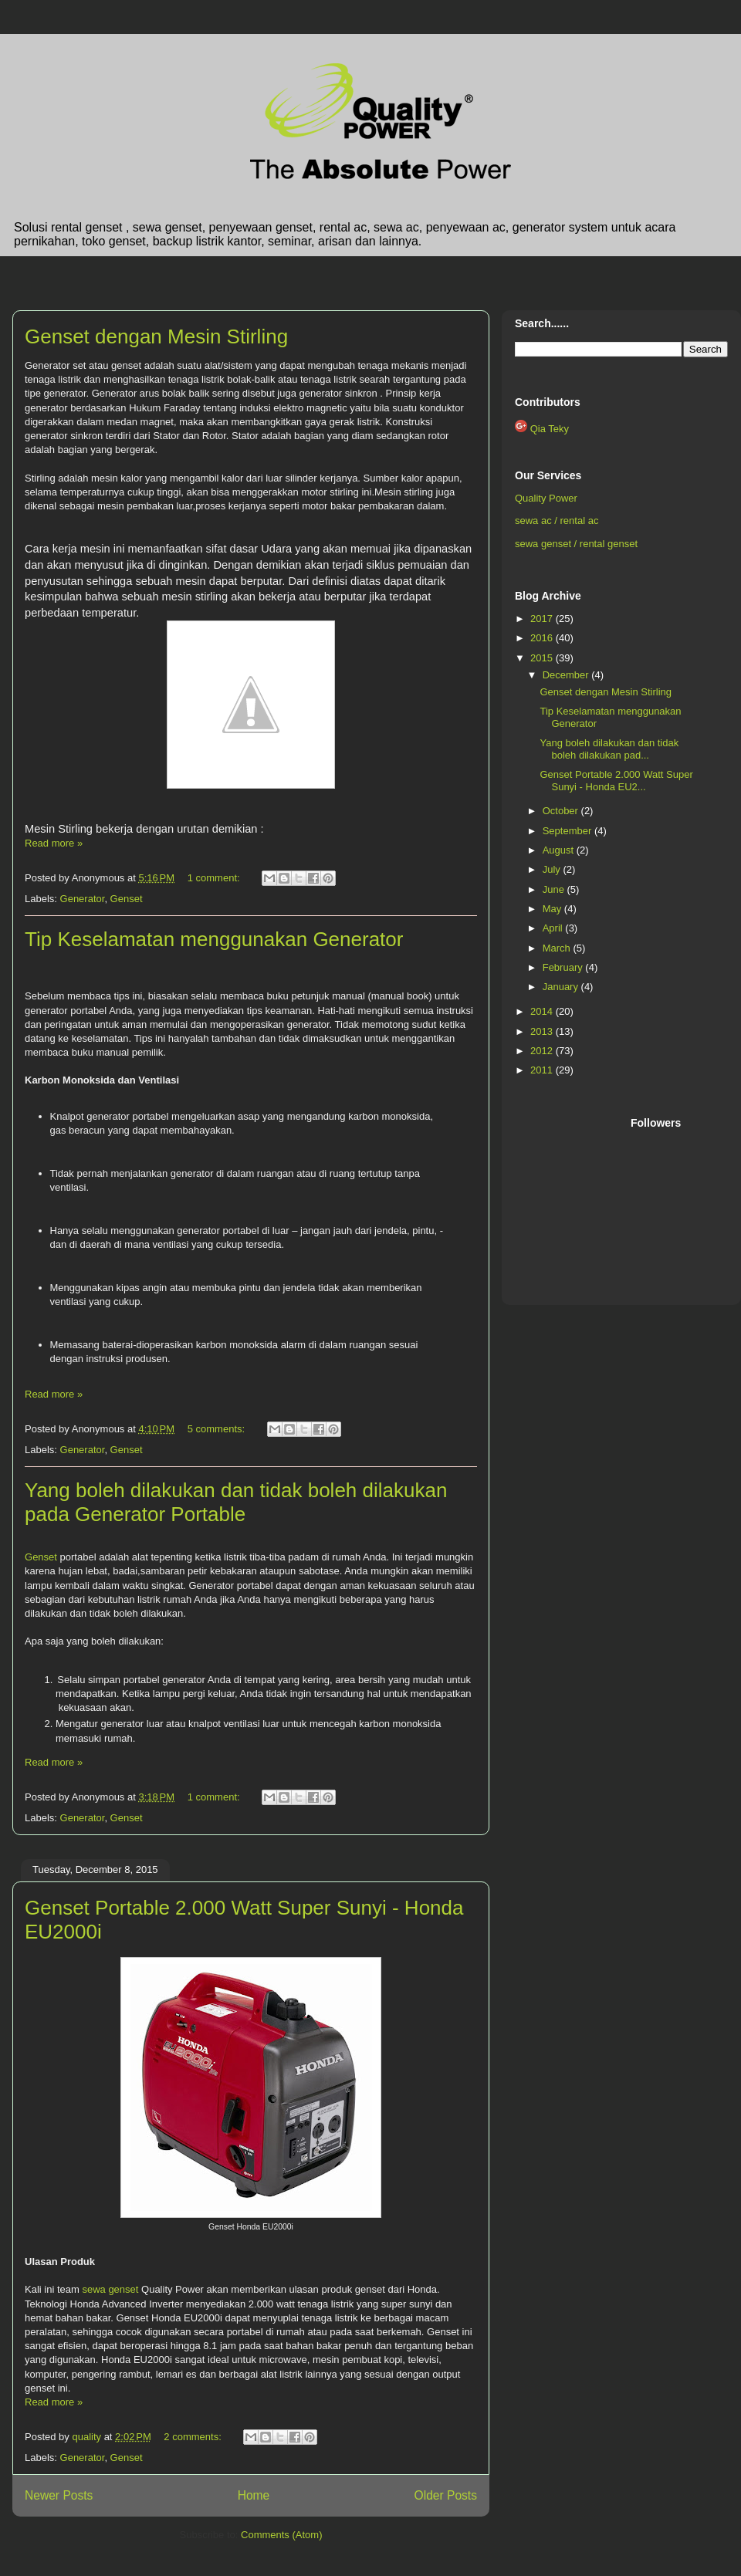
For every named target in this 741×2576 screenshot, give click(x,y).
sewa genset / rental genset (576, 543)
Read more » (54, 843)
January (562, 986)
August (560, 850)
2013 (543, 1031)
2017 (543, 618)
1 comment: (215, 878)
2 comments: (194, 2436)
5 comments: (218, 1429)
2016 (543, 638)
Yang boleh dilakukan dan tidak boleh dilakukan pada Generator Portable (236, 1502)
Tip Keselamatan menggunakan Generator (214, 939)
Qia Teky (549, 428)
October (562, 810)
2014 (543, 1011)
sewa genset (110, 2289)
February (564, 967)
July (553, 869)
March (558, 948)
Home (254, 2495)
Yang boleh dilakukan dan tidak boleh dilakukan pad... (609, 749)
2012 (543, 1050)
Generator (82, 898)
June (555, 889)
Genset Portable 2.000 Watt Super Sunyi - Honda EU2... (616, 781)
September (568, 831)
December (567, 675)
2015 (543, 658)
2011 (543, 1070)
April (554, 928)
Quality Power (546, 498)
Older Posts (445, 2495)
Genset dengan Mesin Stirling (156, 336)
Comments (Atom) (281, 2535)
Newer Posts (59, 2495)
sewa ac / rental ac (556, 520)
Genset (126, 898)
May (553, 908)
